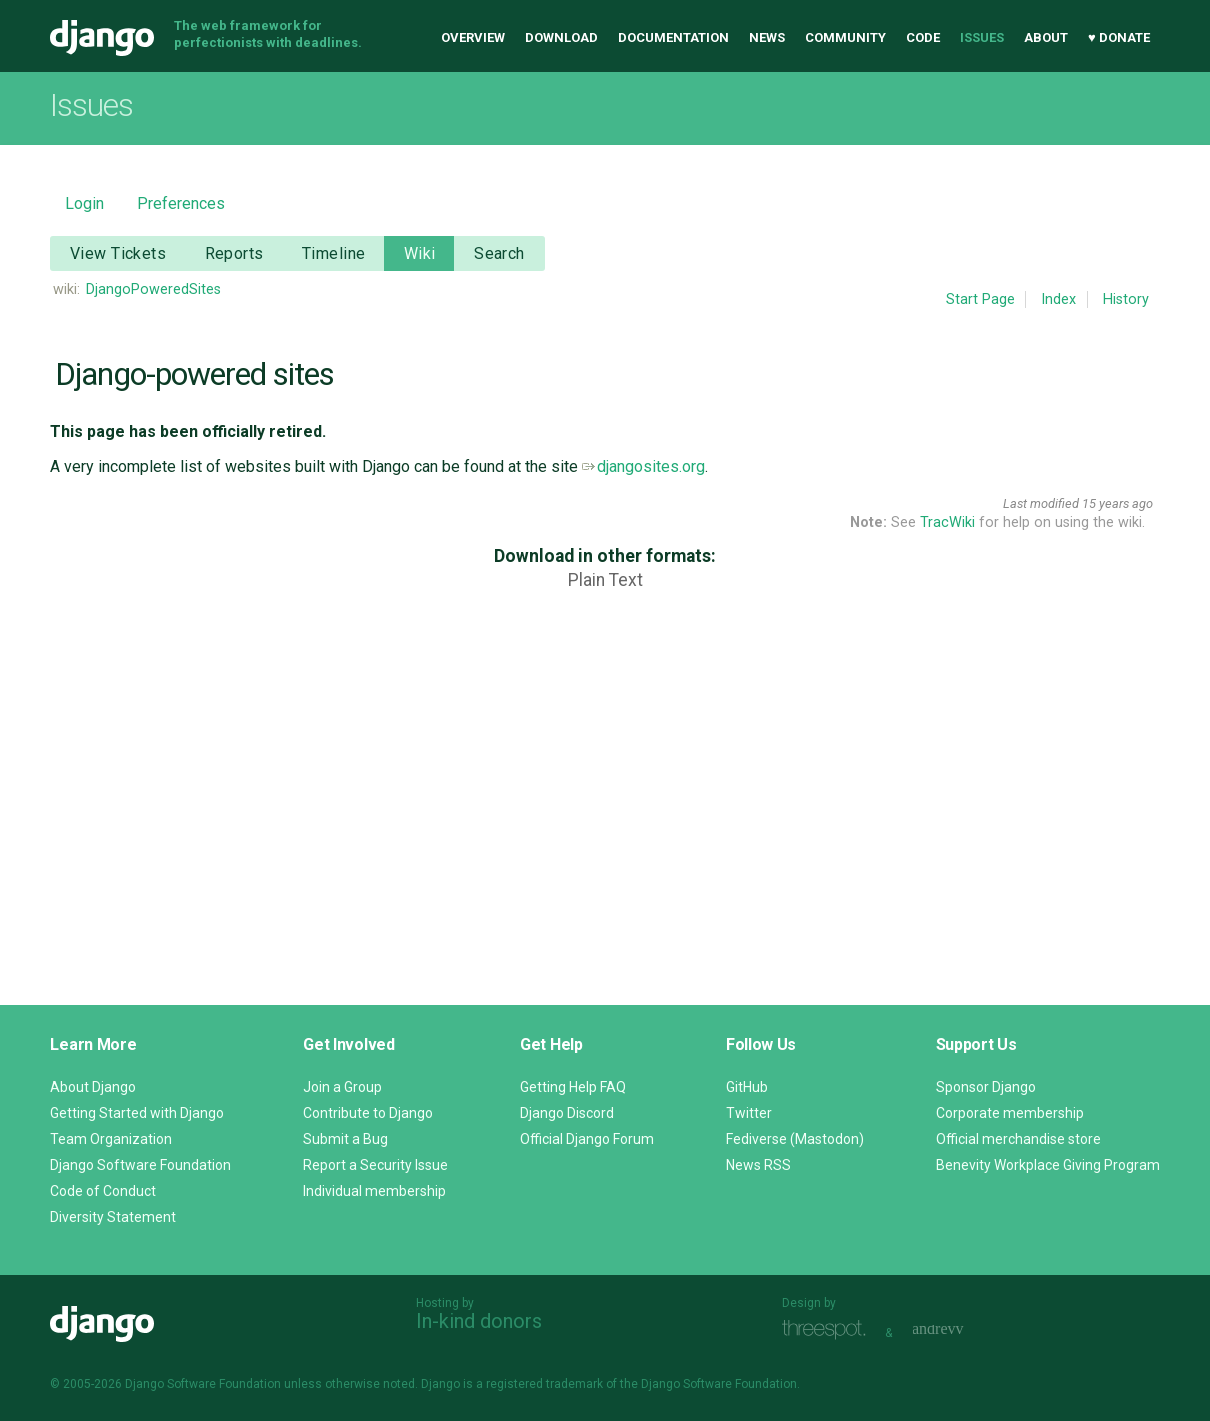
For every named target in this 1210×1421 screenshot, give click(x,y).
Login (84, 203)
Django (102, 38)
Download (561, 37)
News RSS (758, 1165)
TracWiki (947, 522)
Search (499, 253)
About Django (93, 1087)
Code (923, 37)
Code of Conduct (103, 1191)
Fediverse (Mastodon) (795, 1139)
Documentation (673, 37)
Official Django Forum (587, 1139)
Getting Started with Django (137, 1113)
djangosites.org (643, 466)
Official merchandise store (1018, 1139)
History (1126, 299)
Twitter (749, 1113)
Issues (982, 37)
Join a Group (342, 1087)
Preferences (181, 203)
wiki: (66, 289)
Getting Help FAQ (573, 1087)
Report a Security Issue (375, 1165)
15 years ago (1117, 503)
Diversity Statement (113, 1217)
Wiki (420, 253)
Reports (234, 253)
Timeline (333, 253)
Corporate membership (1010, 1113)
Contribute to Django (368, 1113)
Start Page (980, 299)
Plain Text (605, 580)
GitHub (747, 1087)
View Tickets (118, 253)
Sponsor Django (986, 1087)
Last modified (1041, 503)
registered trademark (544, 1384)
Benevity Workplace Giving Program (1048, 1165)
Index (1058, 299)
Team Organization (111, 1139)
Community (845, 37)
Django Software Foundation (140, 1165)
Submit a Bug (345, 1139)
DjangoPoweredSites (153, 289)
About (1046, 37)
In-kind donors (479, 1321)
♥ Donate (1119, 37)
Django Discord (567, 1113)
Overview (473, 37)
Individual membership (374, 1191)
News (767, 37)
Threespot (829, 1330)
